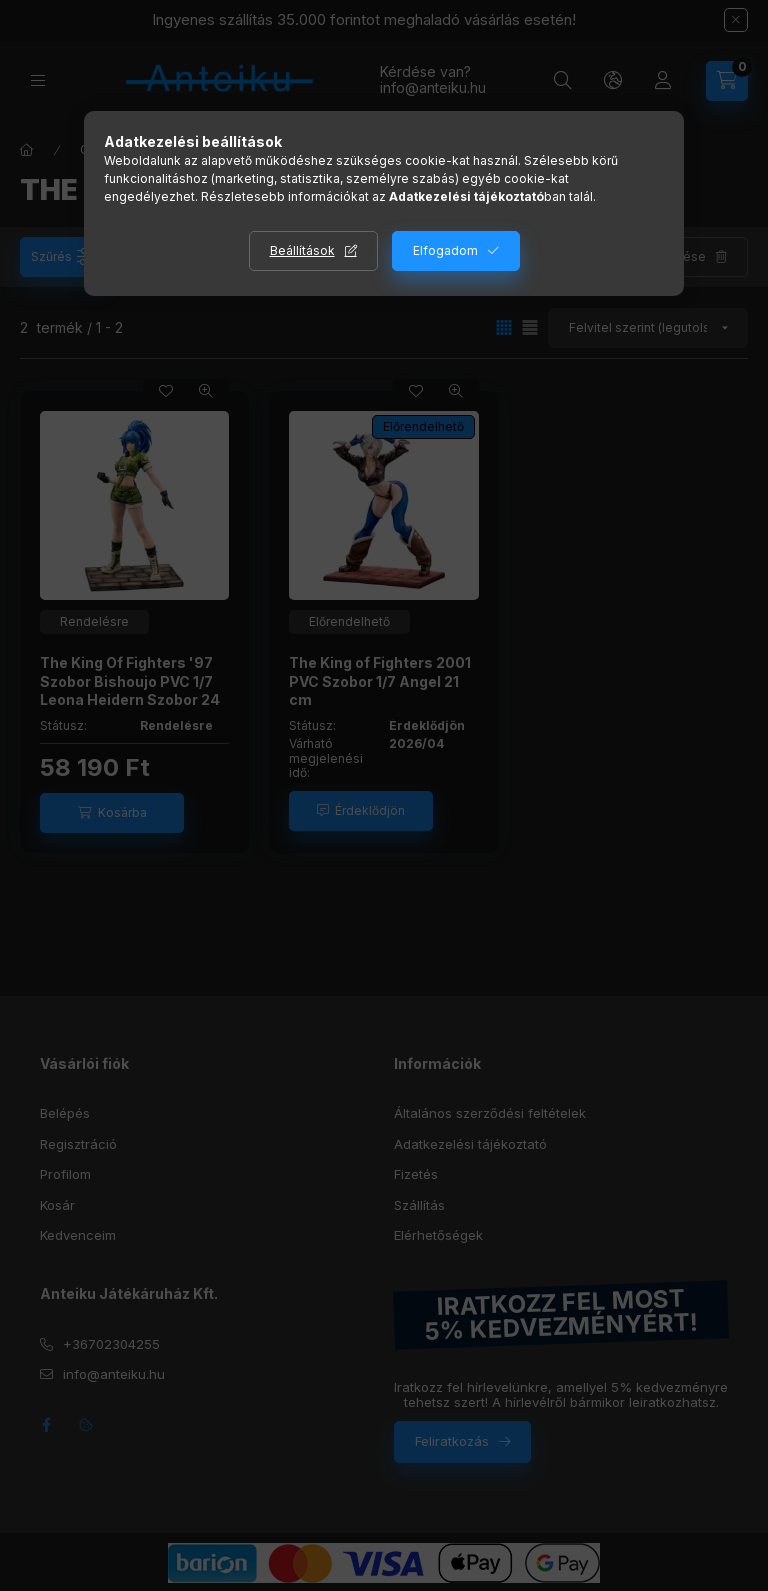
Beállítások (302, 250)
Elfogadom (445, 250)
